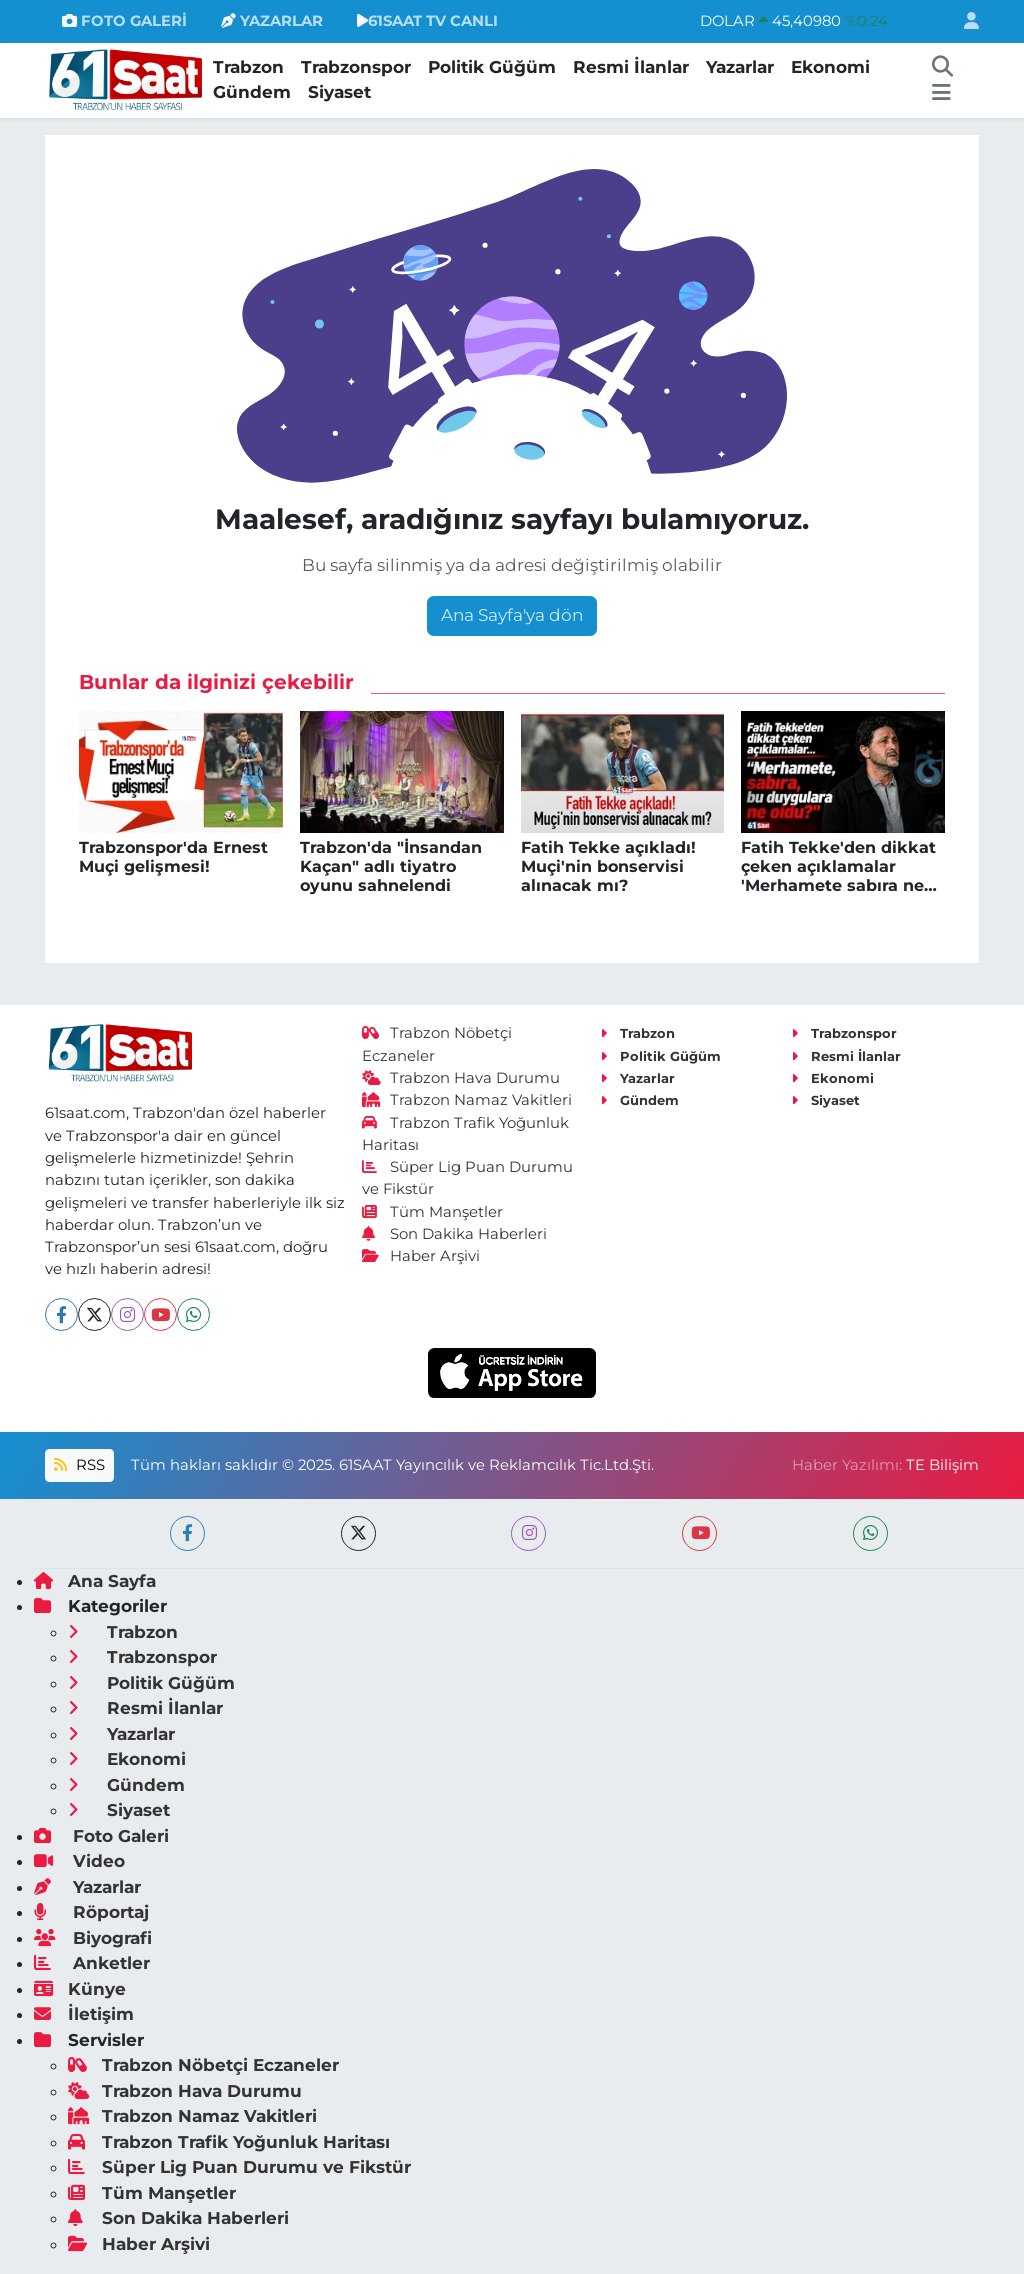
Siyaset (339, 92)
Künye (80, 1989)
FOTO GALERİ (124, 21)
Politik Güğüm (492, 67)
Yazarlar (740, 67)
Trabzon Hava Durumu (461, 1078)
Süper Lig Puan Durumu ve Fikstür (239, 2167)
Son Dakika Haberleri (455, 1234)
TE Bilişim (942, 1465)
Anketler (92, 1963)
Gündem (252, 92)
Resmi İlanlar (631, 67)
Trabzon (248, 67)
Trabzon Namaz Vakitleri (467, 1100)
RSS (79, 1465)
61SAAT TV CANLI (427, 21)
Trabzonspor (356, 67)
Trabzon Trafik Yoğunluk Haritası (229, 2142)
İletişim (84, 2014)
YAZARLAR (272, 21)
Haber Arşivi (421, 1256)
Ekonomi (830, 67)
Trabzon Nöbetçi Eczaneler (203, 2065)
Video (79, 1861)
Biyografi (93, 1938)
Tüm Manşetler (433, 1212)
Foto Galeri (101, 1836)
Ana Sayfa (95, 1581)
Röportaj (91, 1912)
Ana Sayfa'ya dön (512, 615)
